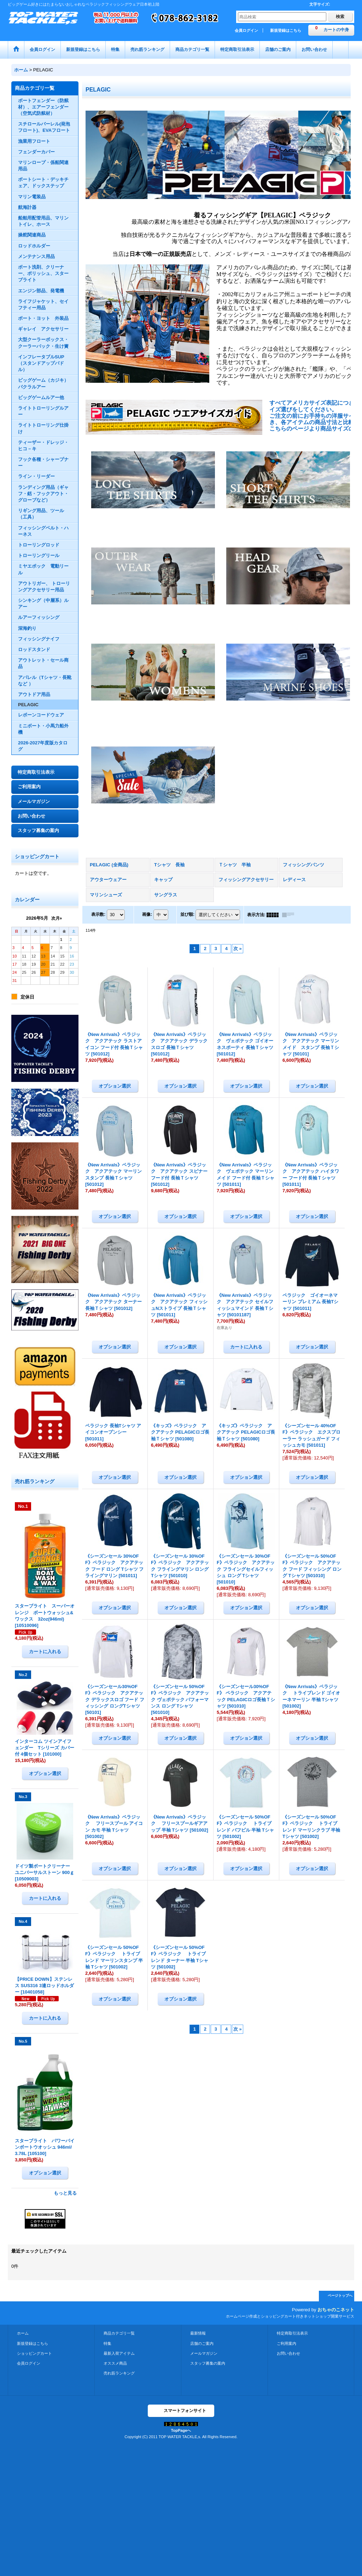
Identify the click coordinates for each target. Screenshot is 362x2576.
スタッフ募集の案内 (38, 830)
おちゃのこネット (335, 2309)
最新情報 (198, 2333)
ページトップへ (340, 2295)
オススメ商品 (115, 2363)
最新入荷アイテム (119, 2353)
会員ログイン (246, 30)
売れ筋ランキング (119, 2373)
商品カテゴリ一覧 (119, 2333)
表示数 (98, 914)
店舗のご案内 (202, 2343)
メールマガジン (34, 801)
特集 (107, 2343)
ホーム (23, 2333)
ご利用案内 (29, 786)
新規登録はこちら (285, 30)
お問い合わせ (31, 816)
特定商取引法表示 (36, 772)
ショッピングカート (34, 2353)
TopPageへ (181, 2430)
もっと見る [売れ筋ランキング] (65, 2193)
